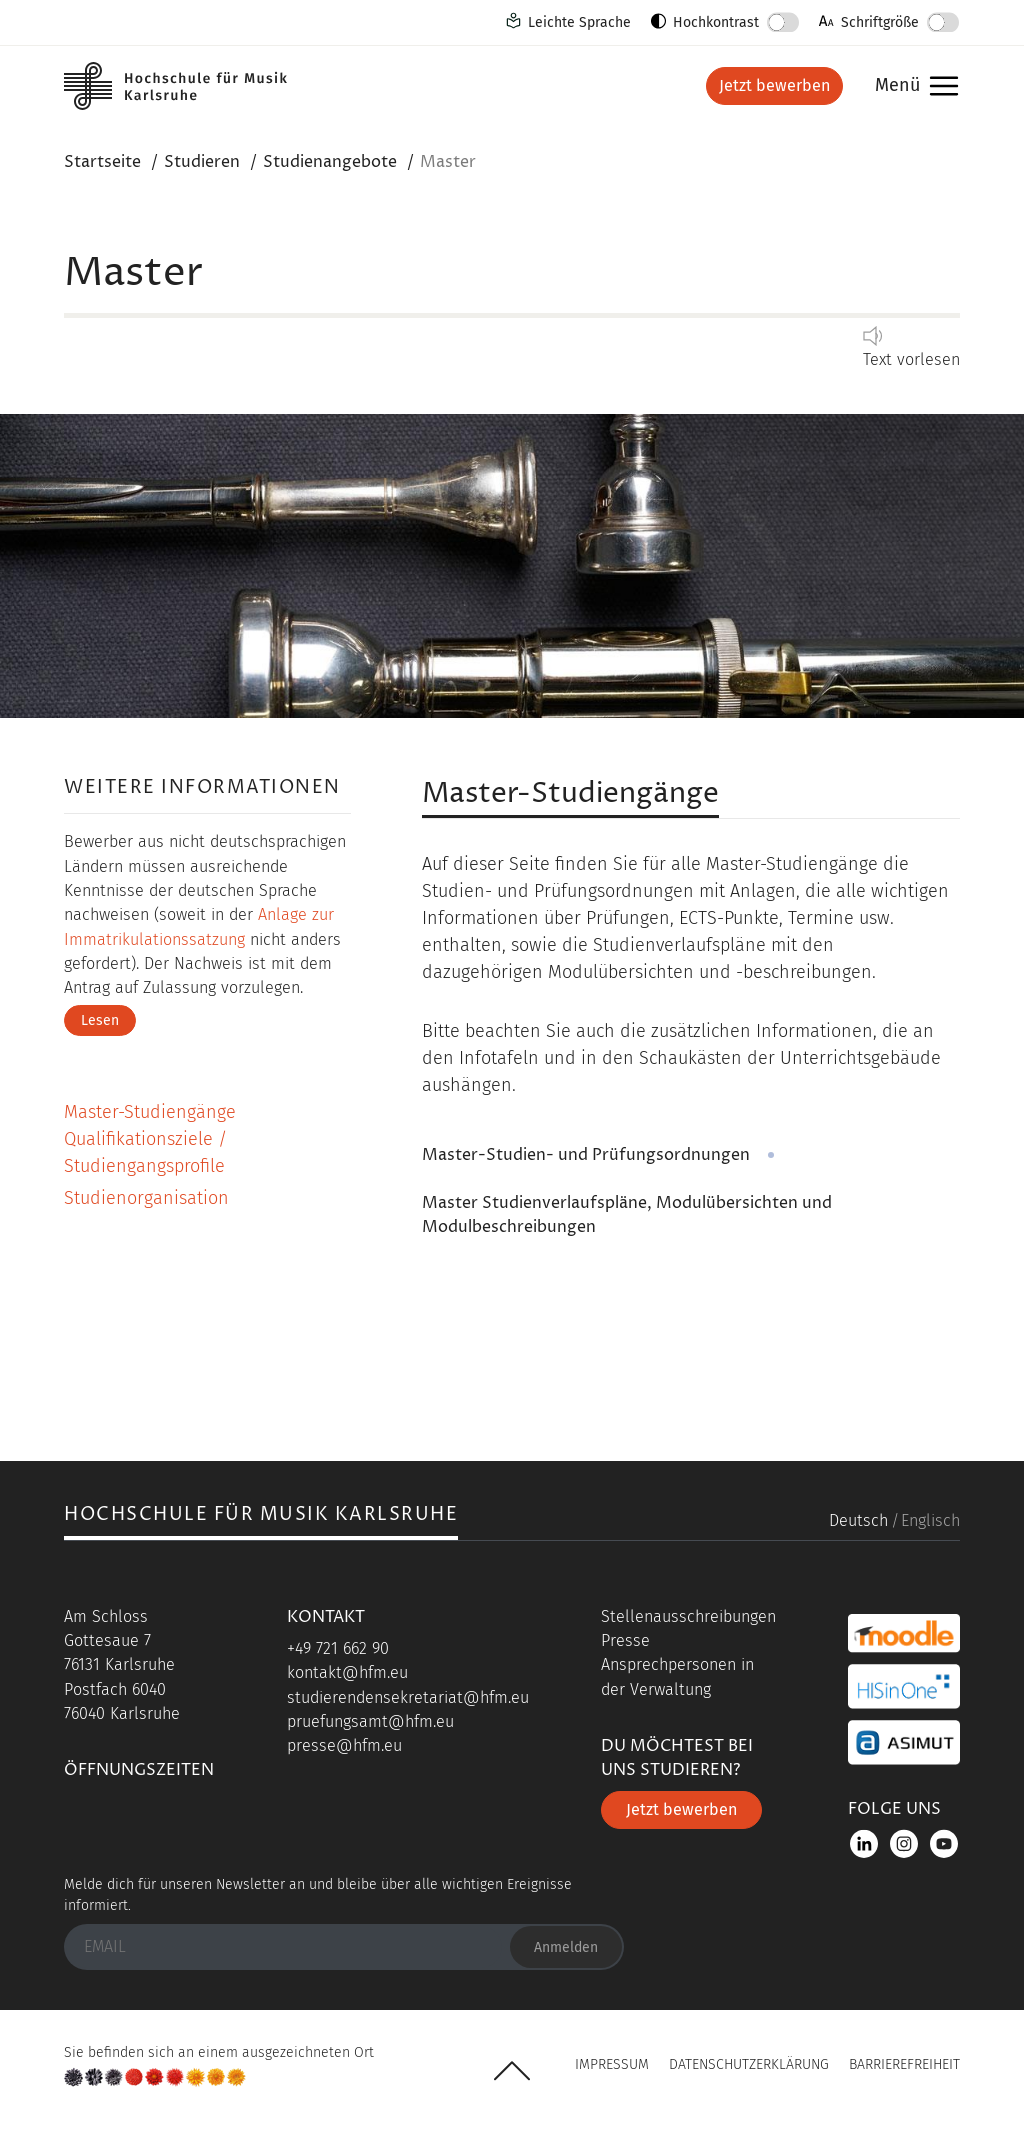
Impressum (612, 2064)
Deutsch (858, 1520)
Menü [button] (911, 86)
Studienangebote (330, 162)
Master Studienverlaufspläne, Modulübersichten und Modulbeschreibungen (627, 1215)
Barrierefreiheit (904, 2064)
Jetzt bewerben (774, 85)
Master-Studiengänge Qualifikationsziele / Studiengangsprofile (150, 1139)
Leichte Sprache (579, 22)
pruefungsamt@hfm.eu (370, 1721)
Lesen (100, 1020)
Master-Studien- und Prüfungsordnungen (586, 1155)
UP (512, 2071)
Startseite (102, 162)
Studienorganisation (146, 1198)
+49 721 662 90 (338, 1648)
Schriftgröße (880, 22)
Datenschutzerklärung (749, 2064)
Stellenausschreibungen (688, 1616)
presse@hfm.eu (344, 1745)
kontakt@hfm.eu (347, 1672)
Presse (625, 1640)
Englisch (930, 1520)
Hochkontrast (716, 22)
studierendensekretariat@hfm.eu (408, 1697)
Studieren (202, 162)
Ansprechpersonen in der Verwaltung (677, 1676)
